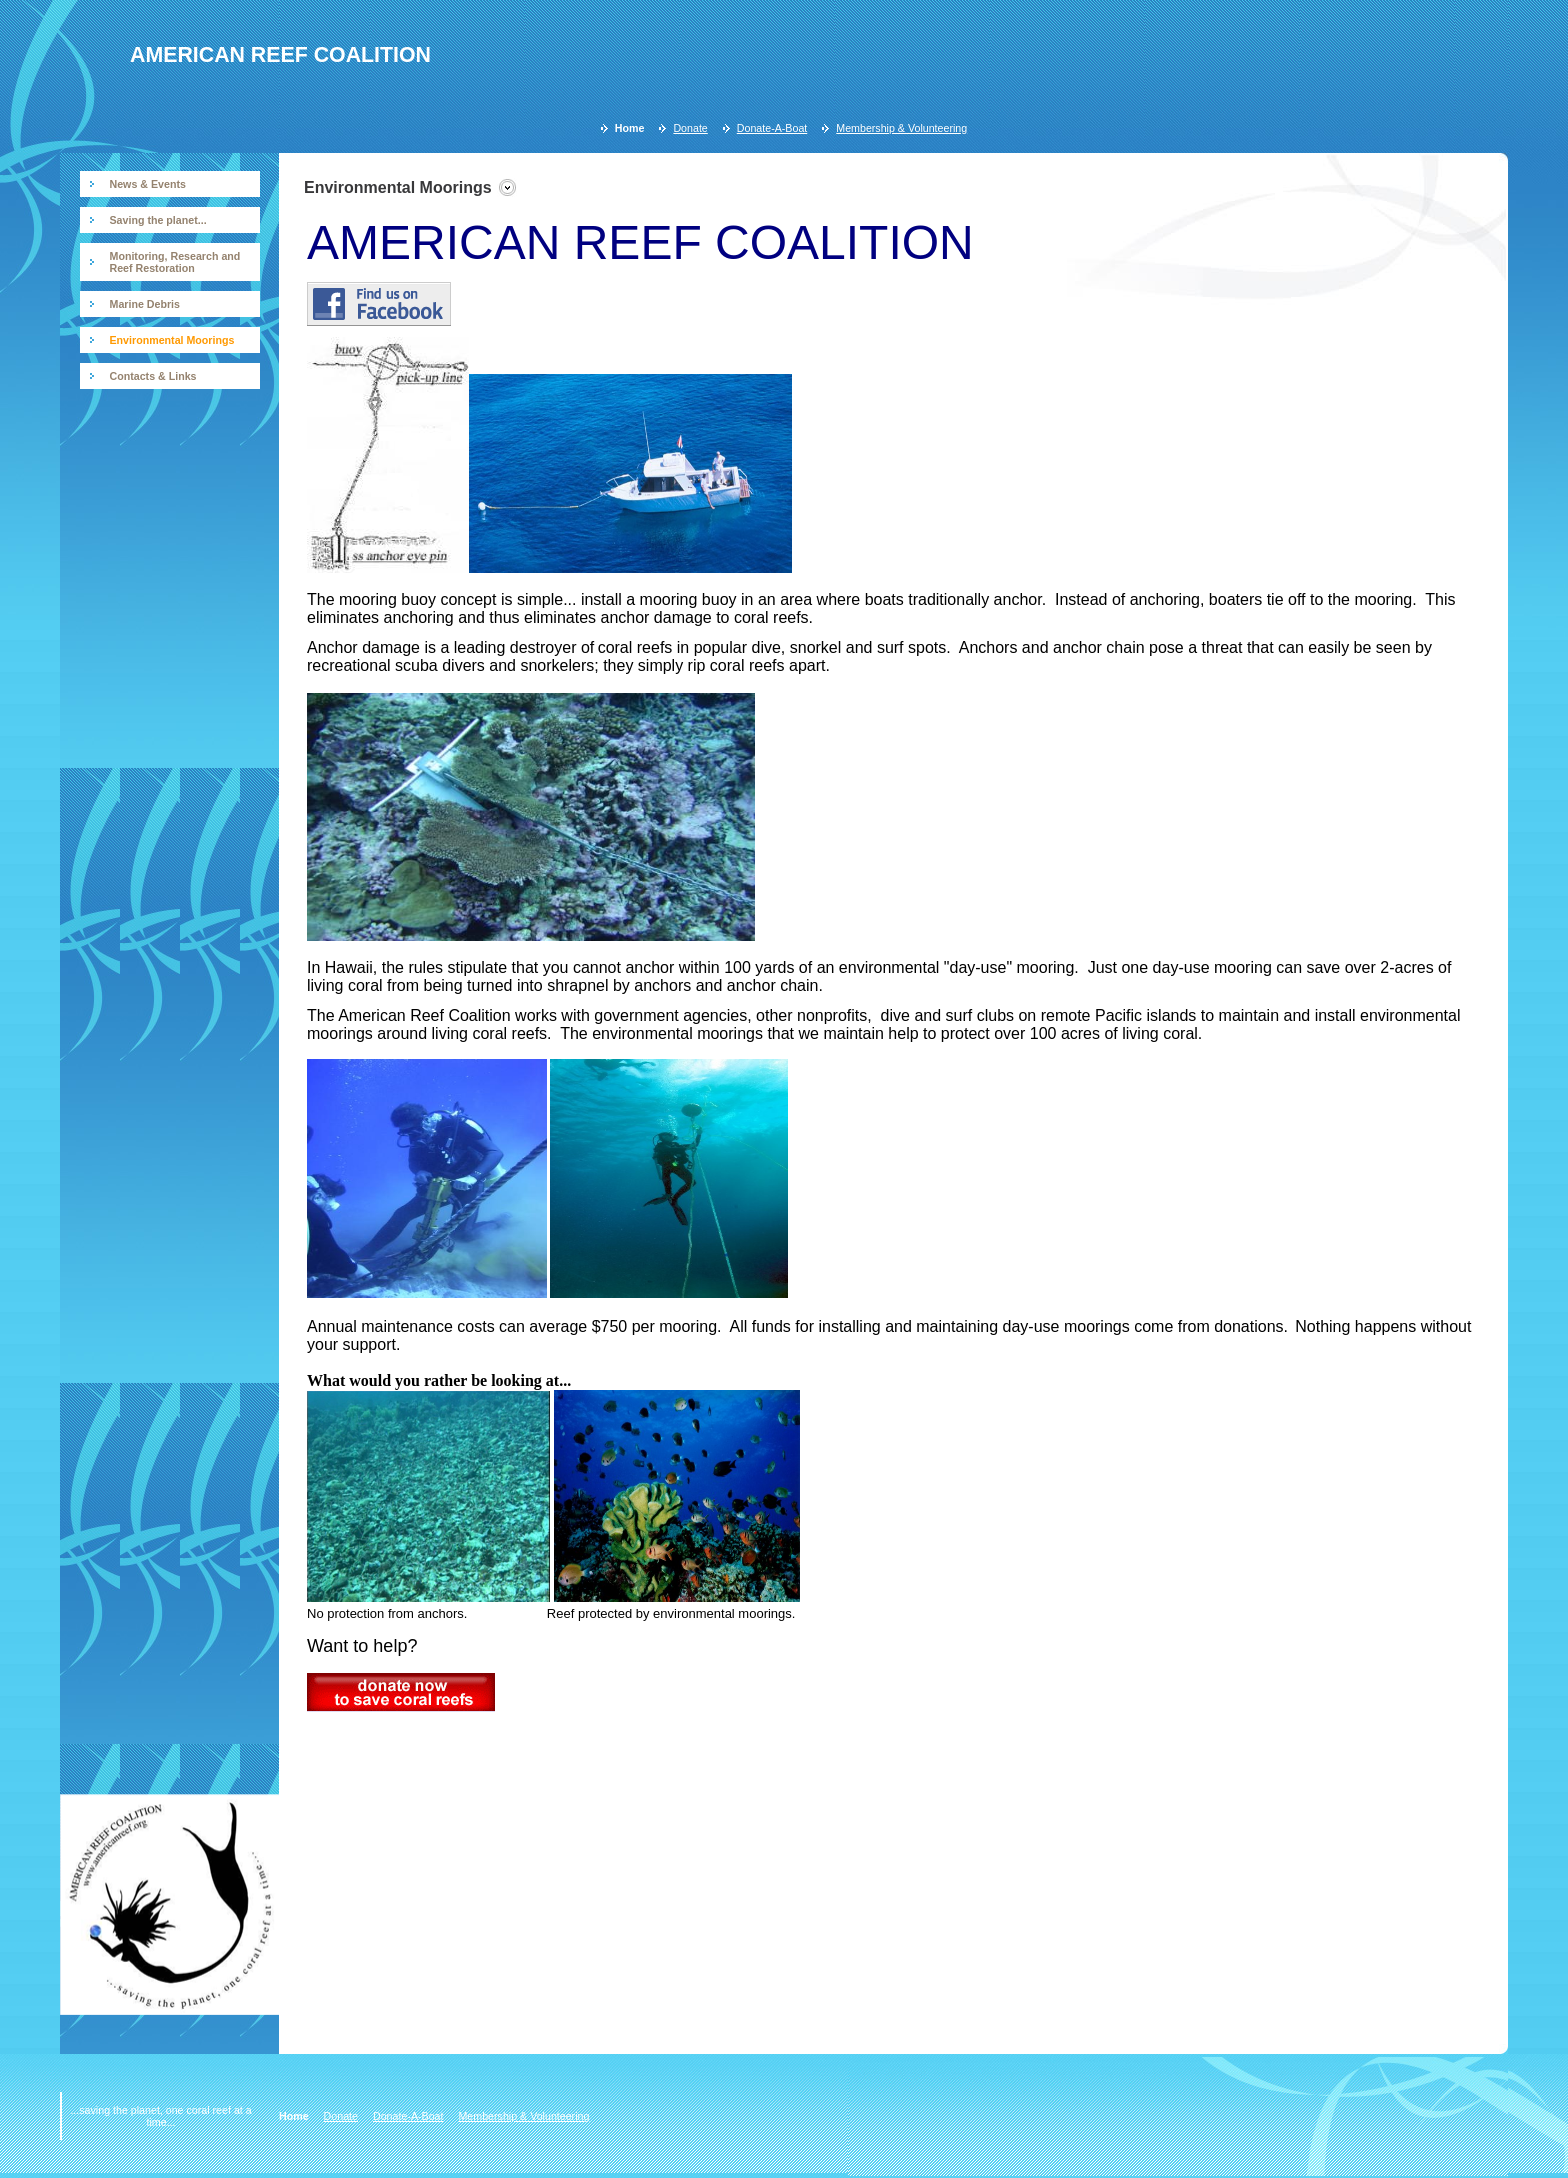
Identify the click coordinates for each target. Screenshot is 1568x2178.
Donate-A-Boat (772, 128)
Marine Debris (145, 304)
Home (630, 128)
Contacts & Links (153, 376)
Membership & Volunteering (901, 128)
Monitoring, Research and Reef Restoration (175, 262)
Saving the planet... (158, 220)
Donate (690, 128)
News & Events (148, 184)
